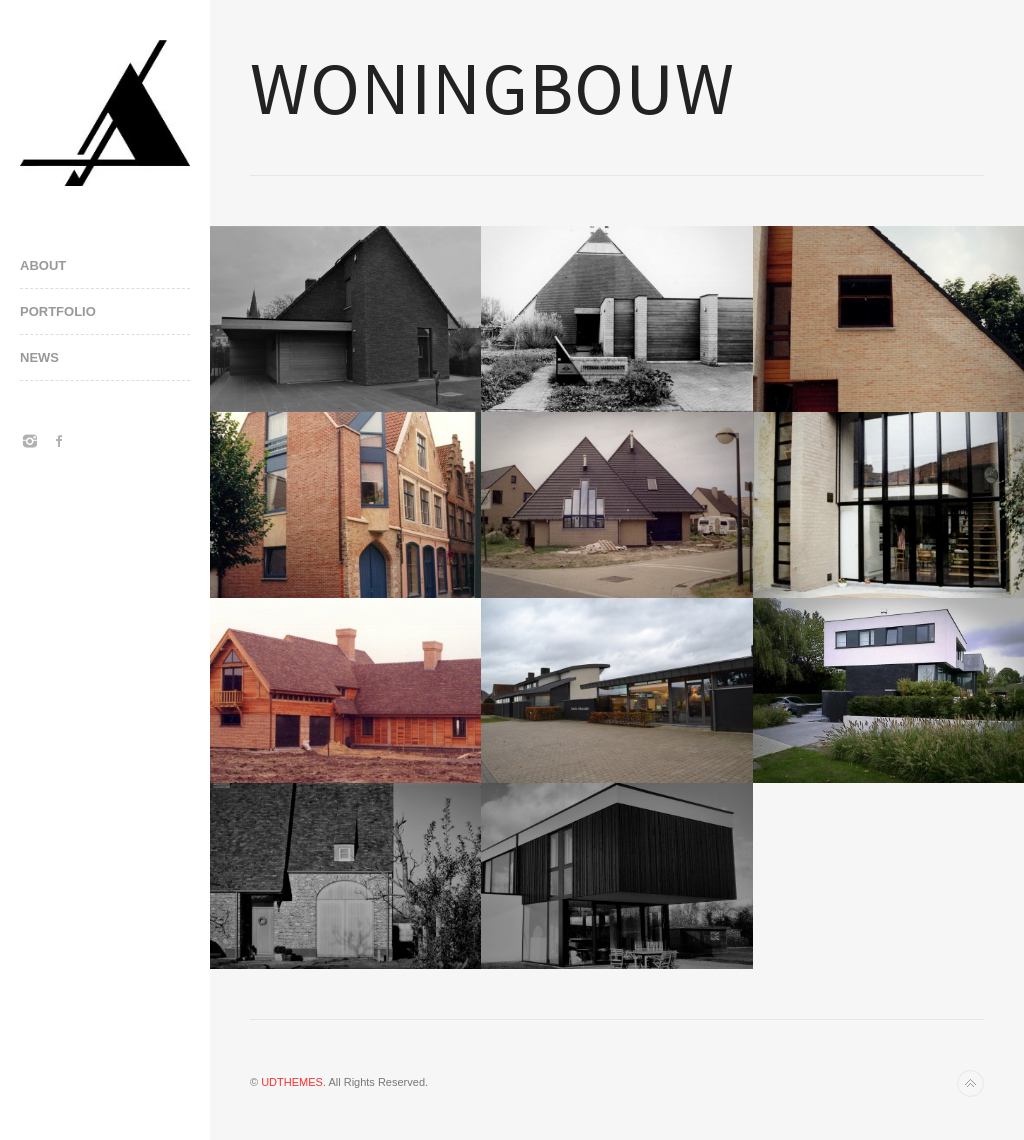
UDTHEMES (292, 1082)
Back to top (970, 1083)
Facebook (60, 441)
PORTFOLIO (58, 311)
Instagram (30, 441)
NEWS (39, 357)
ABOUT (43, 265)
